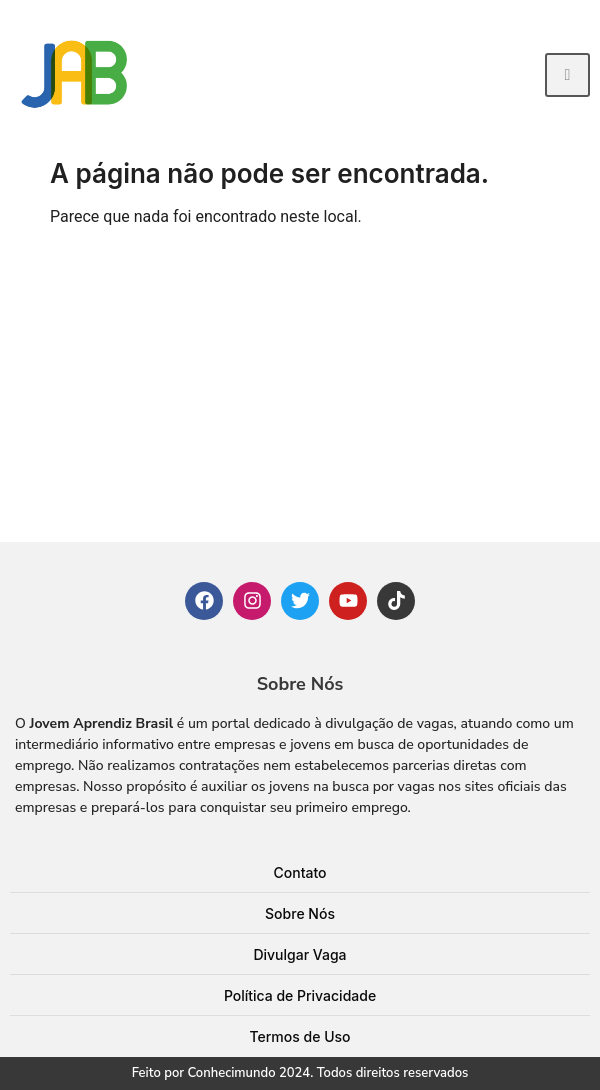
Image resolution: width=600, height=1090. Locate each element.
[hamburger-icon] (567, 75)
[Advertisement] (300, 392)
